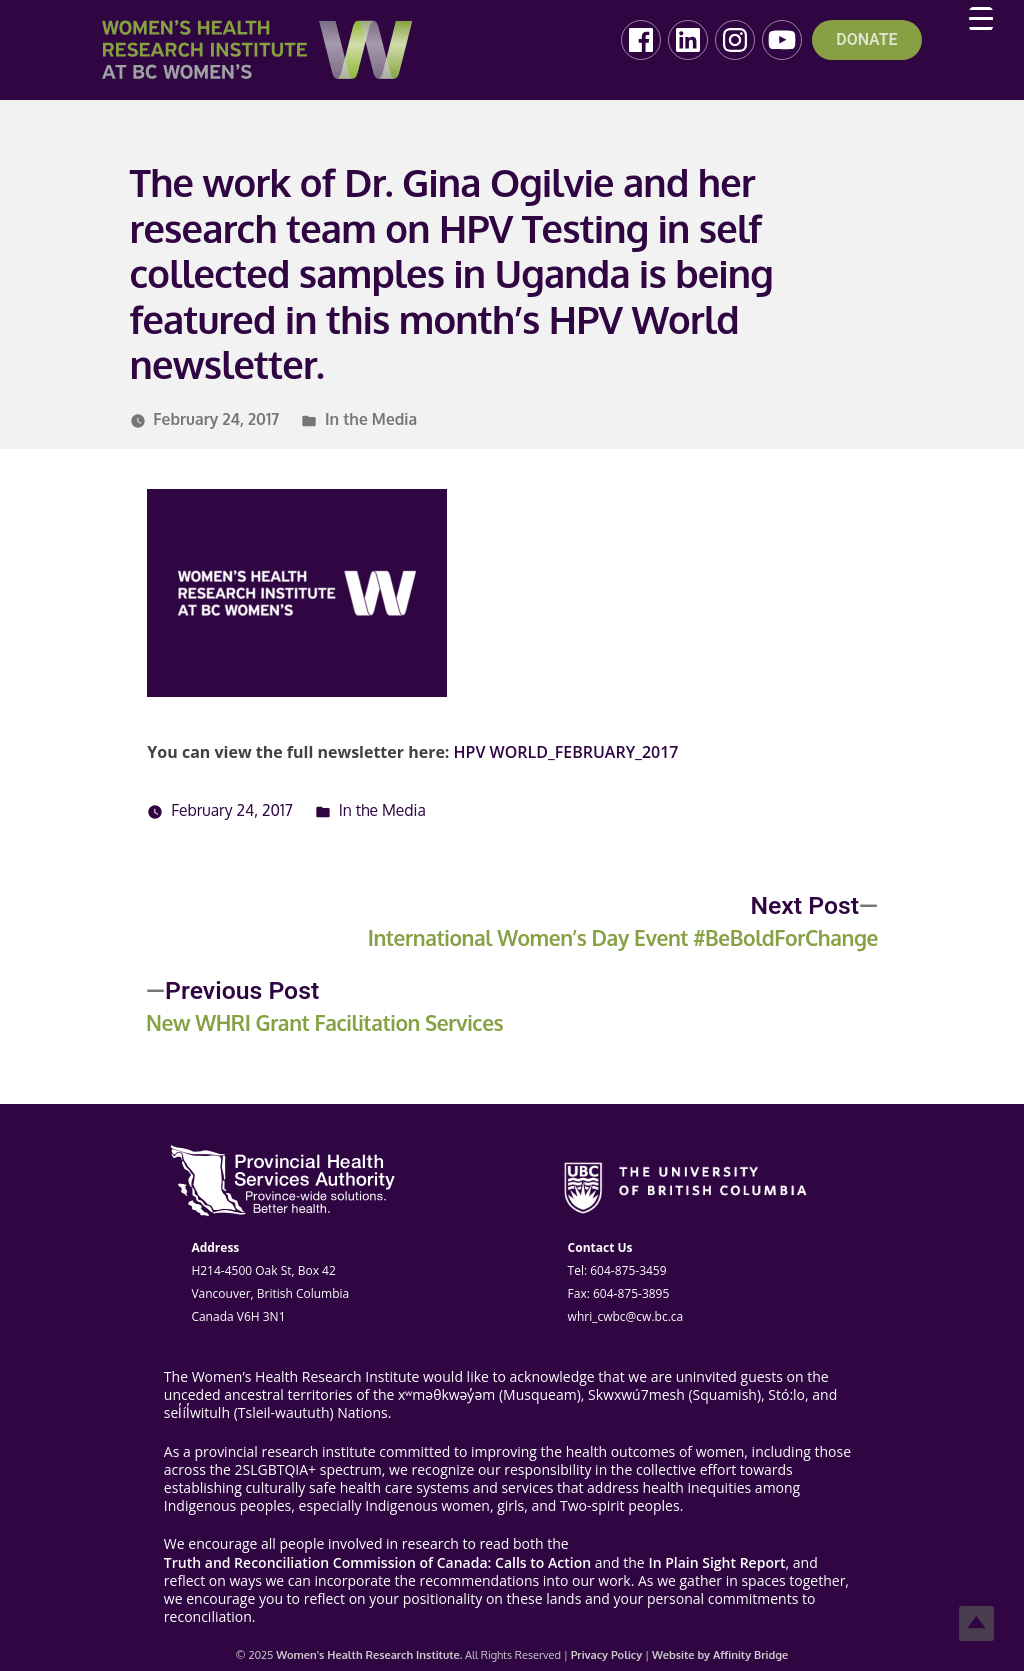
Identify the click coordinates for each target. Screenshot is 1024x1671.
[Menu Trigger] (981, 19)
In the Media (371, 419)
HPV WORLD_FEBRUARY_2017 (566, 752)
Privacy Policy (607, 1655)
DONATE (866, 40)
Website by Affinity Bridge (720, 1655)
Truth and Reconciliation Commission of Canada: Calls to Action (377, 1563)
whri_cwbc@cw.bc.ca (626, 1316)
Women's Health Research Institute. (369, 1655)
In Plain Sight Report (716, 1563)
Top (976, 1623)
